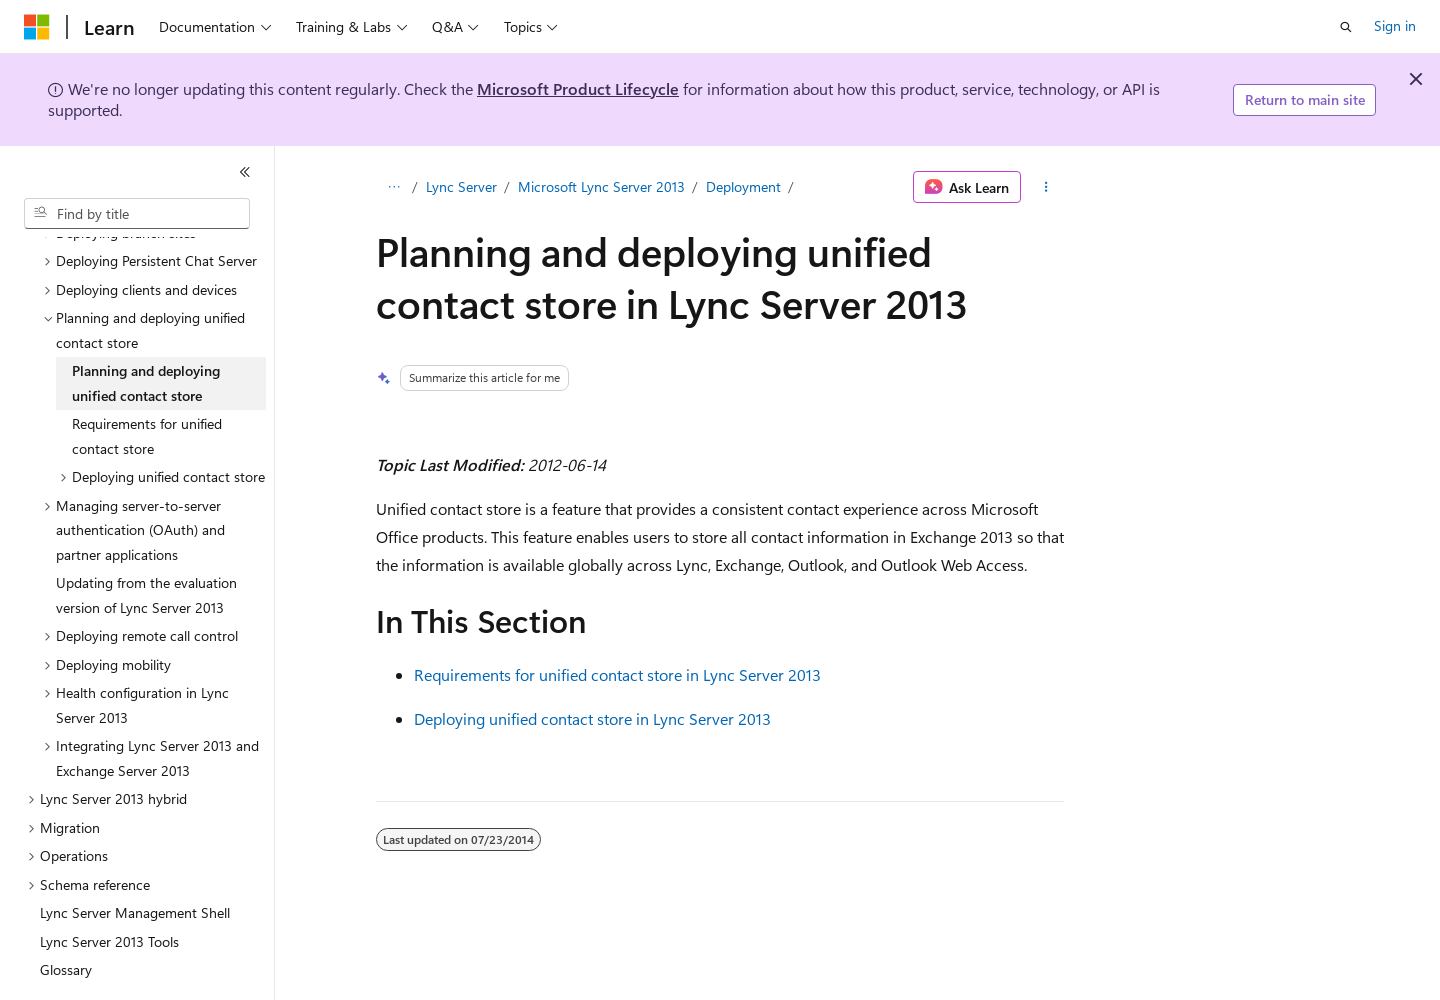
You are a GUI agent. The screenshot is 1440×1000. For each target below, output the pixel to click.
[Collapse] (245, 172)
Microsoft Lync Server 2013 (601, 186)
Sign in (1395, 25)
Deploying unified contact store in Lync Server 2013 (592, 718)
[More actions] (1046, 187)
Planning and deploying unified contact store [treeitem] (146, 328)
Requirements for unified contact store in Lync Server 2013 (617, 674)
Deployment (743, 186)
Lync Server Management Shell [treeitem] (135, 857)
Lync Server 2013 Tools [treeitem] (109, 886)
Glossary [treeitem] (66, 914)
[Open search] (1346, 27)
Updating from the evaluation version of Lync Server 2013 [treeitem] (146, 540)
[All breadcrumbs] (393, 187)
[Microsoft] (37, 27)
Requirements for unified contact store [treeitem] (147, 381)
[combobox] (137, 214)
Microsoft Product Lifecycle (578, 88)
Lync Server (461, 186)
